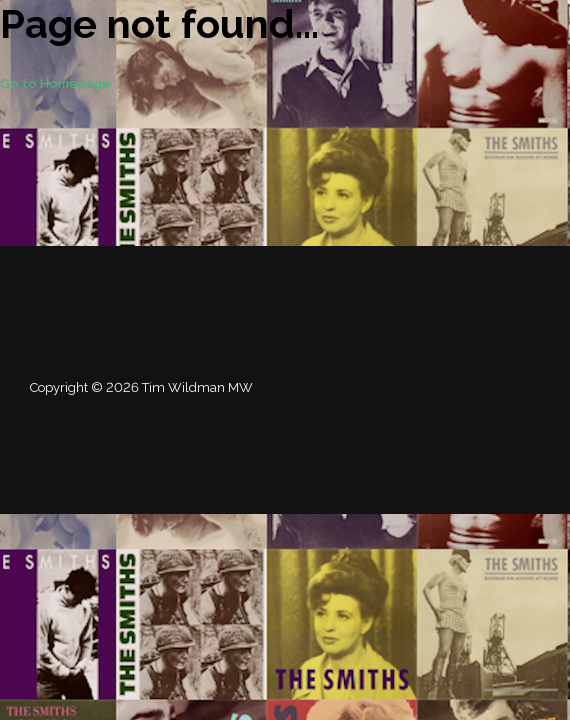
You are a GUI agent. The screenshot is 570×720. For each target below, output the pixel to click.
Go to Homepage (55, 83)
